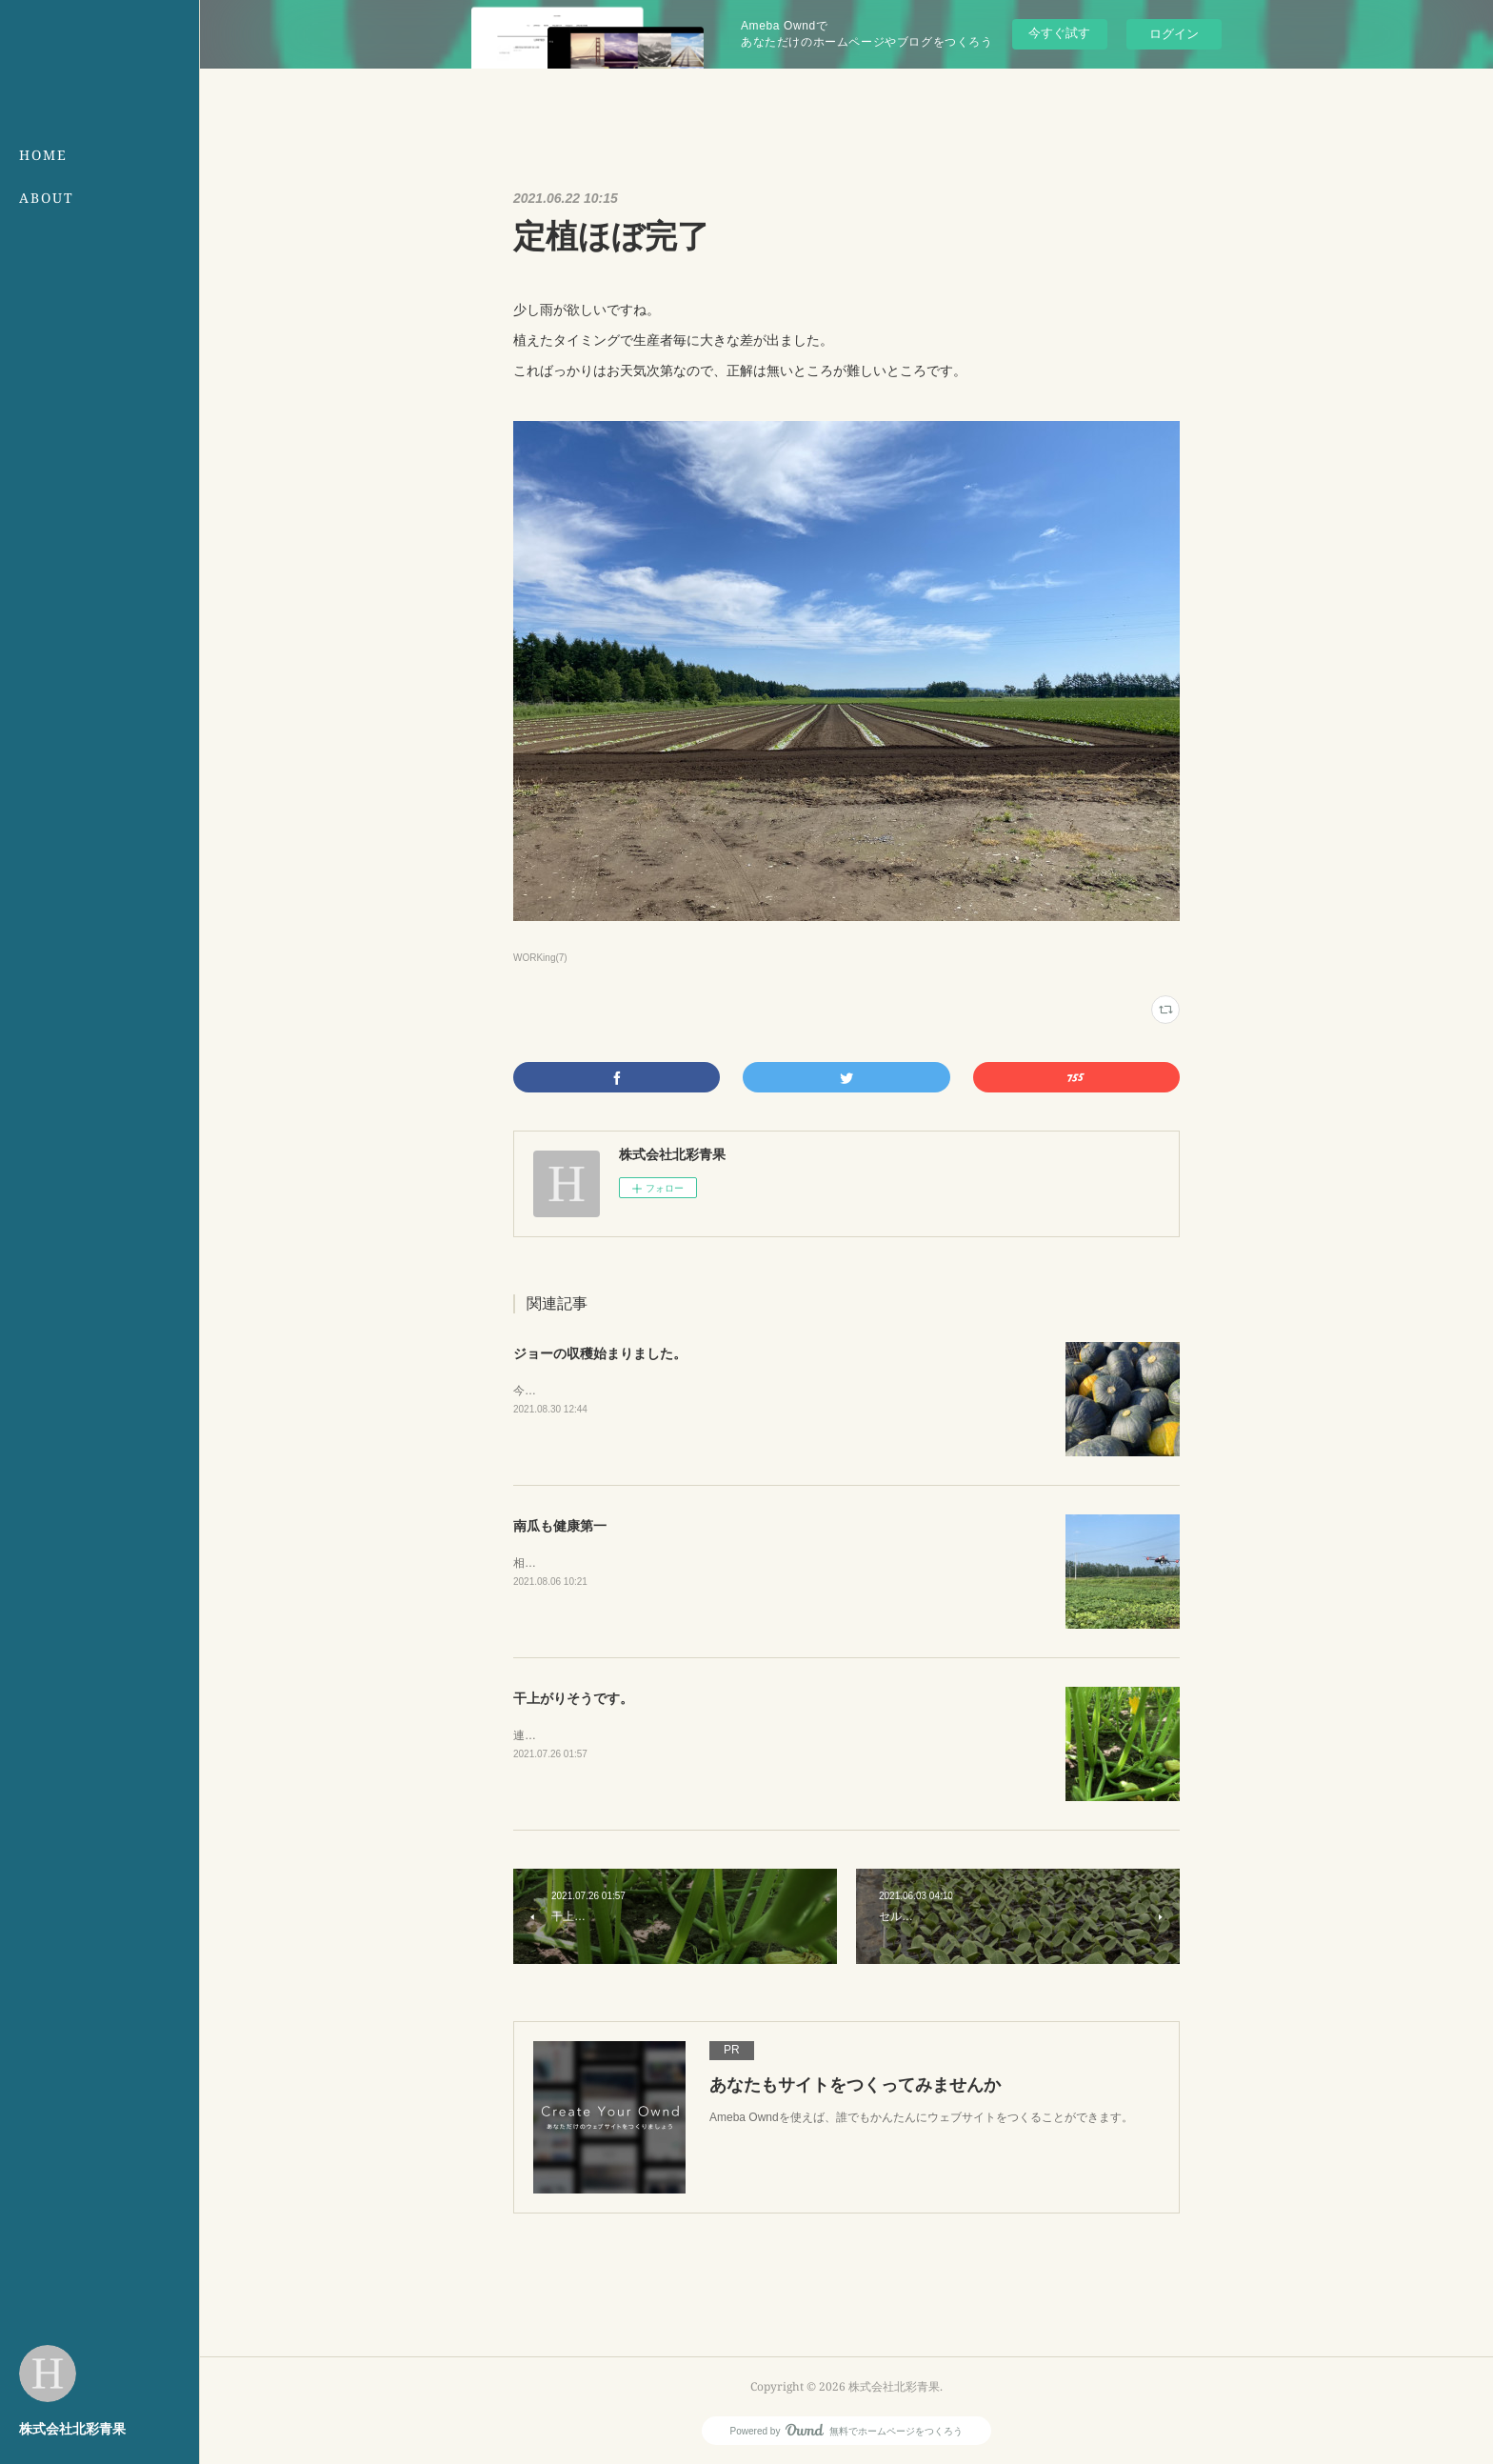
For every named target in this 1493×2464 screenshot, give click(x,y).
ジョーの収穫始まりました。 (600, 1353)
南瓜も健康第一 (560, 1525)
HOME (43, 155)
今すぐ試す (1059, 33)
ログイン (1174, 34)
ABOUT (46, 198)
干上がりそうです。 (573, 1698)
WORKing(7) (540, 957)
